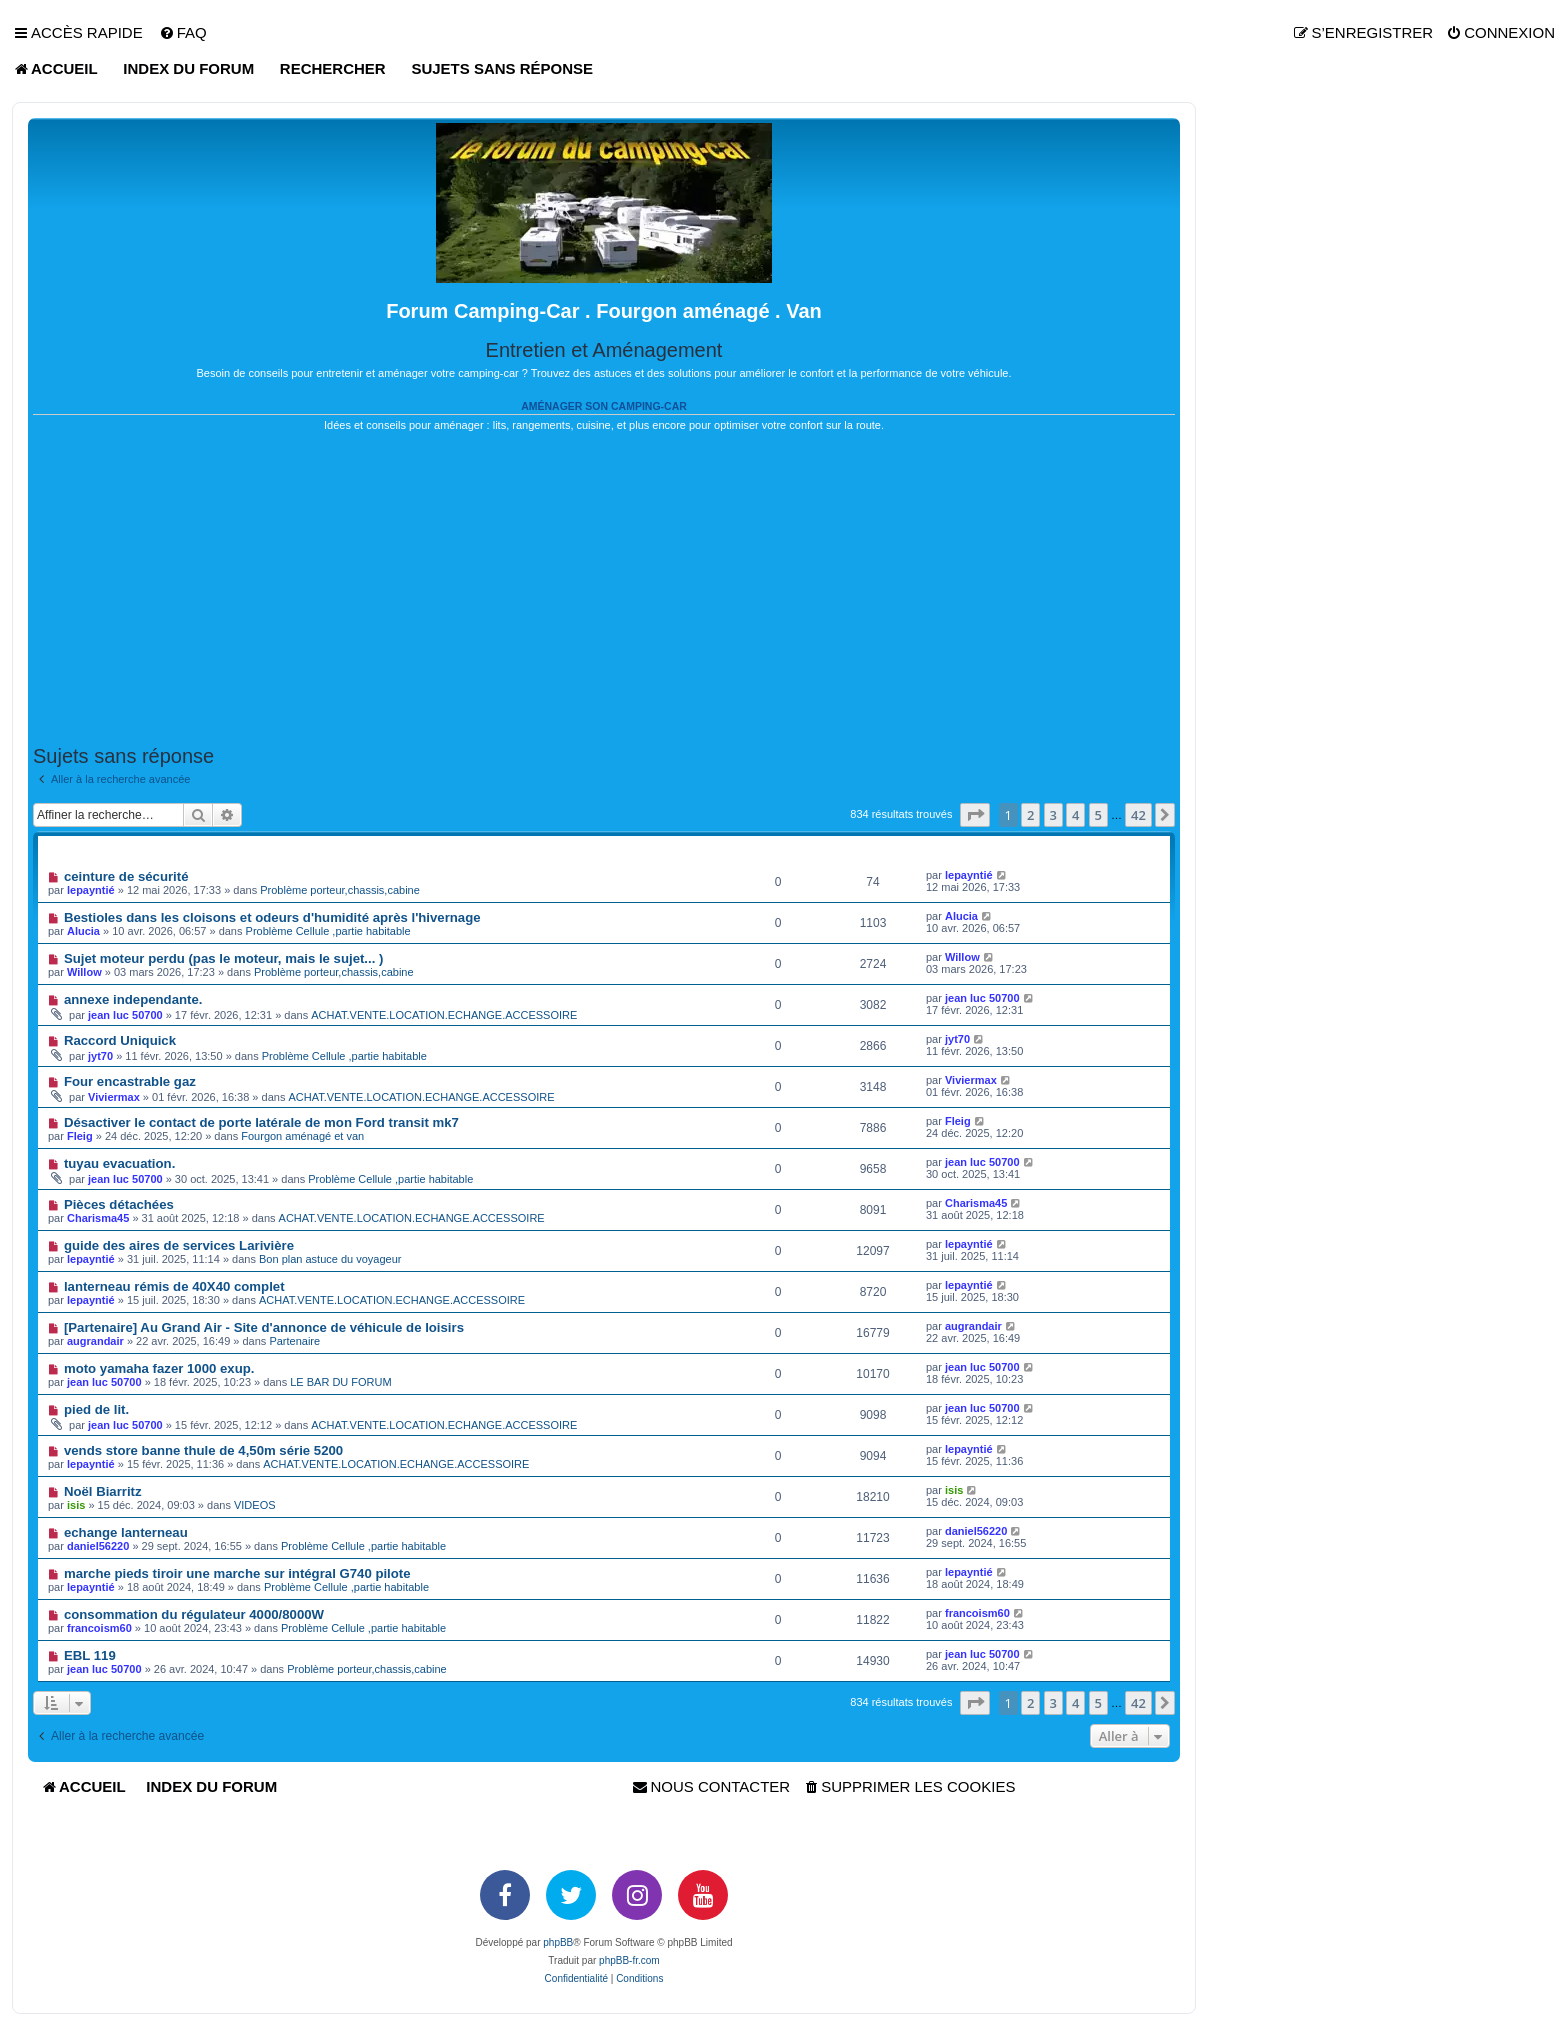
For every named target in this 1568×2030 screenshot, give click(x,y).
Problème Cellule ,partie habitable (328, 931)
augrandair (95, 1341)
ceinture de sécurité (126, 876)
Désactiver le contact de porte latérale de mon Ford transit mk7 (261, 1122)
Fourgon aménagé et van (302, 1136)
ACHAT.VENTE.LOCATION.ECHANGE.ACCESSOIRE (444, 1015)
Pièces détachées (119, 1204)
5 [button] (1098, 815)
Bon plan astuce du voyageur (330, 1259)
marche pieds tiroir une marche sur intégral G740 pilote (237, 1573)
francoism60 (99, 1628)
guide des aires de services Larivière (179, 1245)
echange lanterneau (126, 1532)
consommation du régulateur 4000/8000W (194, 1614)
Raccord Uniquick (120, 1040)
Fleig (80, 1136)
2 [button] (1030, 815)
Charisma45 (98, 1218)
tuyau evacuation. (119, 1163)
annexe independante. (133, 999)
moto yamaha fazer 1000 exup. (159, 1368)
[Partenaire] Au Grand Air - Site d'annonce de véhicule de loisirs (264, 1327)
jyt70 (100, 1056)
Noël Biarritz (103, 1491)
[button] (975, 815)
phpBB (558, 1942)
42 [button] (1138, 815)
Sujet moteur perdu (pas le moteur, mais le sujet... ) (224, 958)
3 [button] (1053, 815)
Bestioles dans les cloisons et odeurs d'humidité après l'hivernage (272, 917)
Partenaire (294, 1341)
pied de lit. (96, 1409)
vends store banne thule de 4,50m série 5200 (203, 1450)
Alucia (83, 931)
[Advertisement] (604, 589)
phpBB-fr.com (629, 1960)
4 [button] (1075, 815)
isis (954, 1490)
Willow (84, 972)
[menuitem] (183, 33)
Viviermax (114, 1097)
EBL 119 (90, 1655)
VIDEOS (255, 1505)
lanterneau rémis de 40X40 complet (174, 1286)
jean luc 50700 (125, 1015)
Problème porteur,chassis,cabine (340, 890)
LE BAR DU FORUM (340, 1382)
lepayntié (91, 890)
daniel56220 (98, 1546)
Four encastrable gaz (130, 1081)
